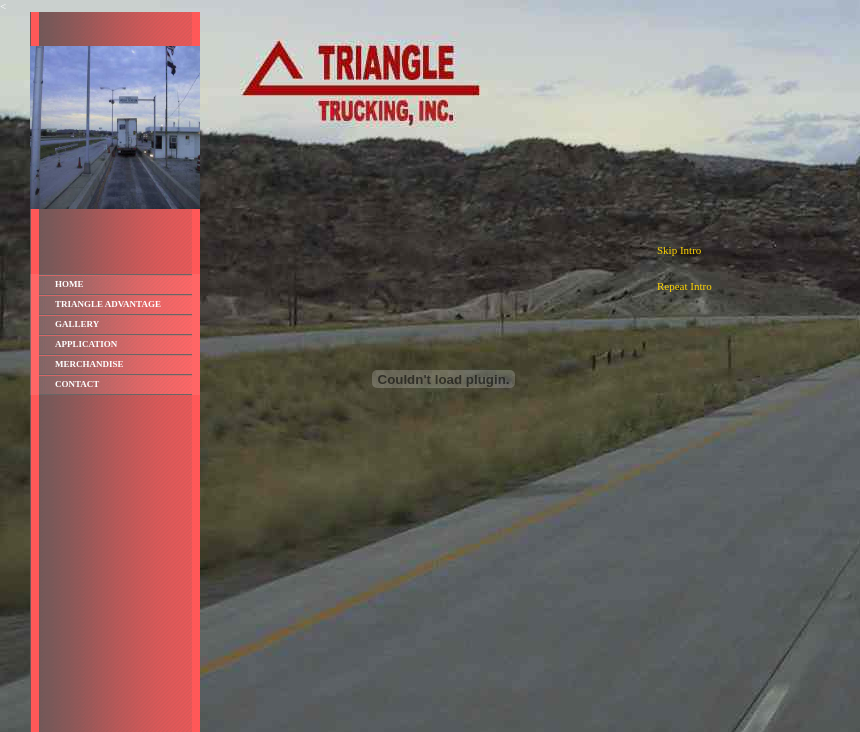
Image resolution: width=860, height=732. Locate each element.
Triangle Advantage (108, 304)
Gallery (77, 324)
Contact (77, 384)
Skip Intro (679, 250)
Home (69, 284)
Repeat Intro (684, 286)
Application (86, 344)
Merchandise (89, 364)
